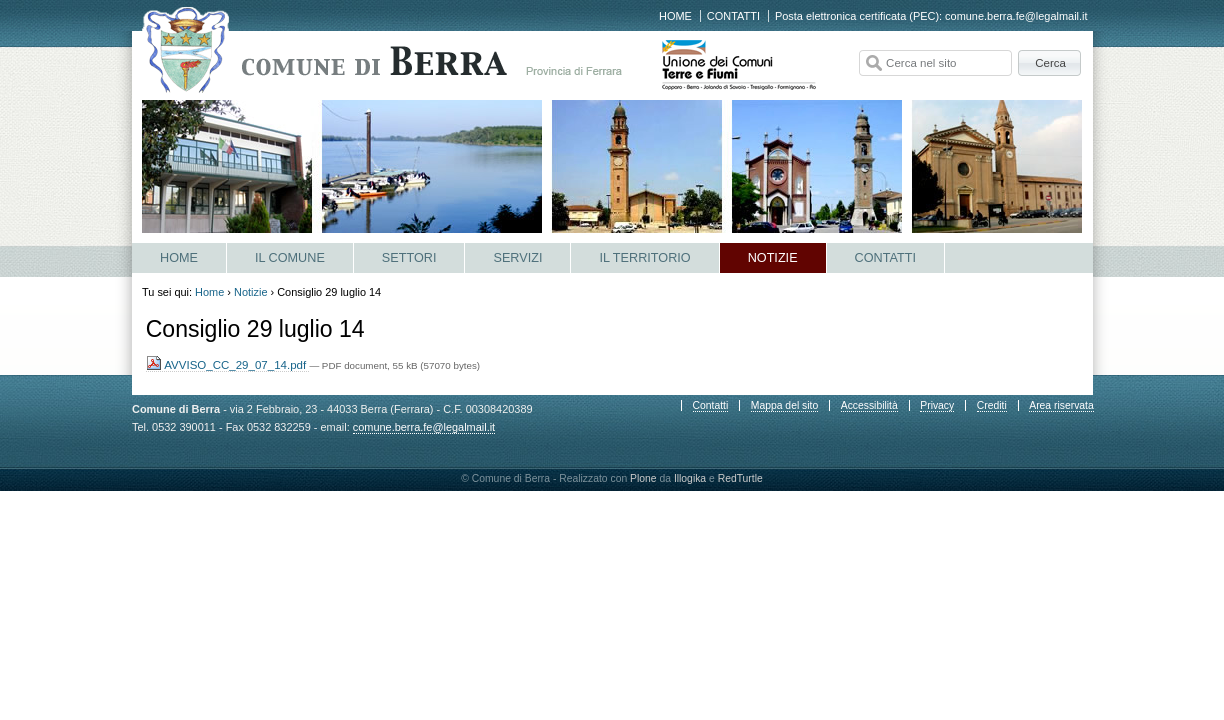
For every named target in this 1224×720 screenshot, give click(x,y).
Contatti (733, 16)
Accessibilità (869, 405)
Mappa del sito (784, 405)
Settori (409, 258)
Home (675, 16)
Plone (643, 478)
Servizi (517, 258)
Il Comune (290, 258)
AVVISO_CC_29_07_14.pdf (228, 365)
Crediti (992, 405)
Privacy (937, 405)
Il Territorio (644, 258)
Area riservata (1061, 405)
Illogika (690, 478)
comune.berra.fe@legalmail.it (424, 427)
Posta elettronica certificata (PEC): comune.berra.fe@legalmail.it (931, 16)
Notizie (773, 258)
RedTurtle (740, 478)
